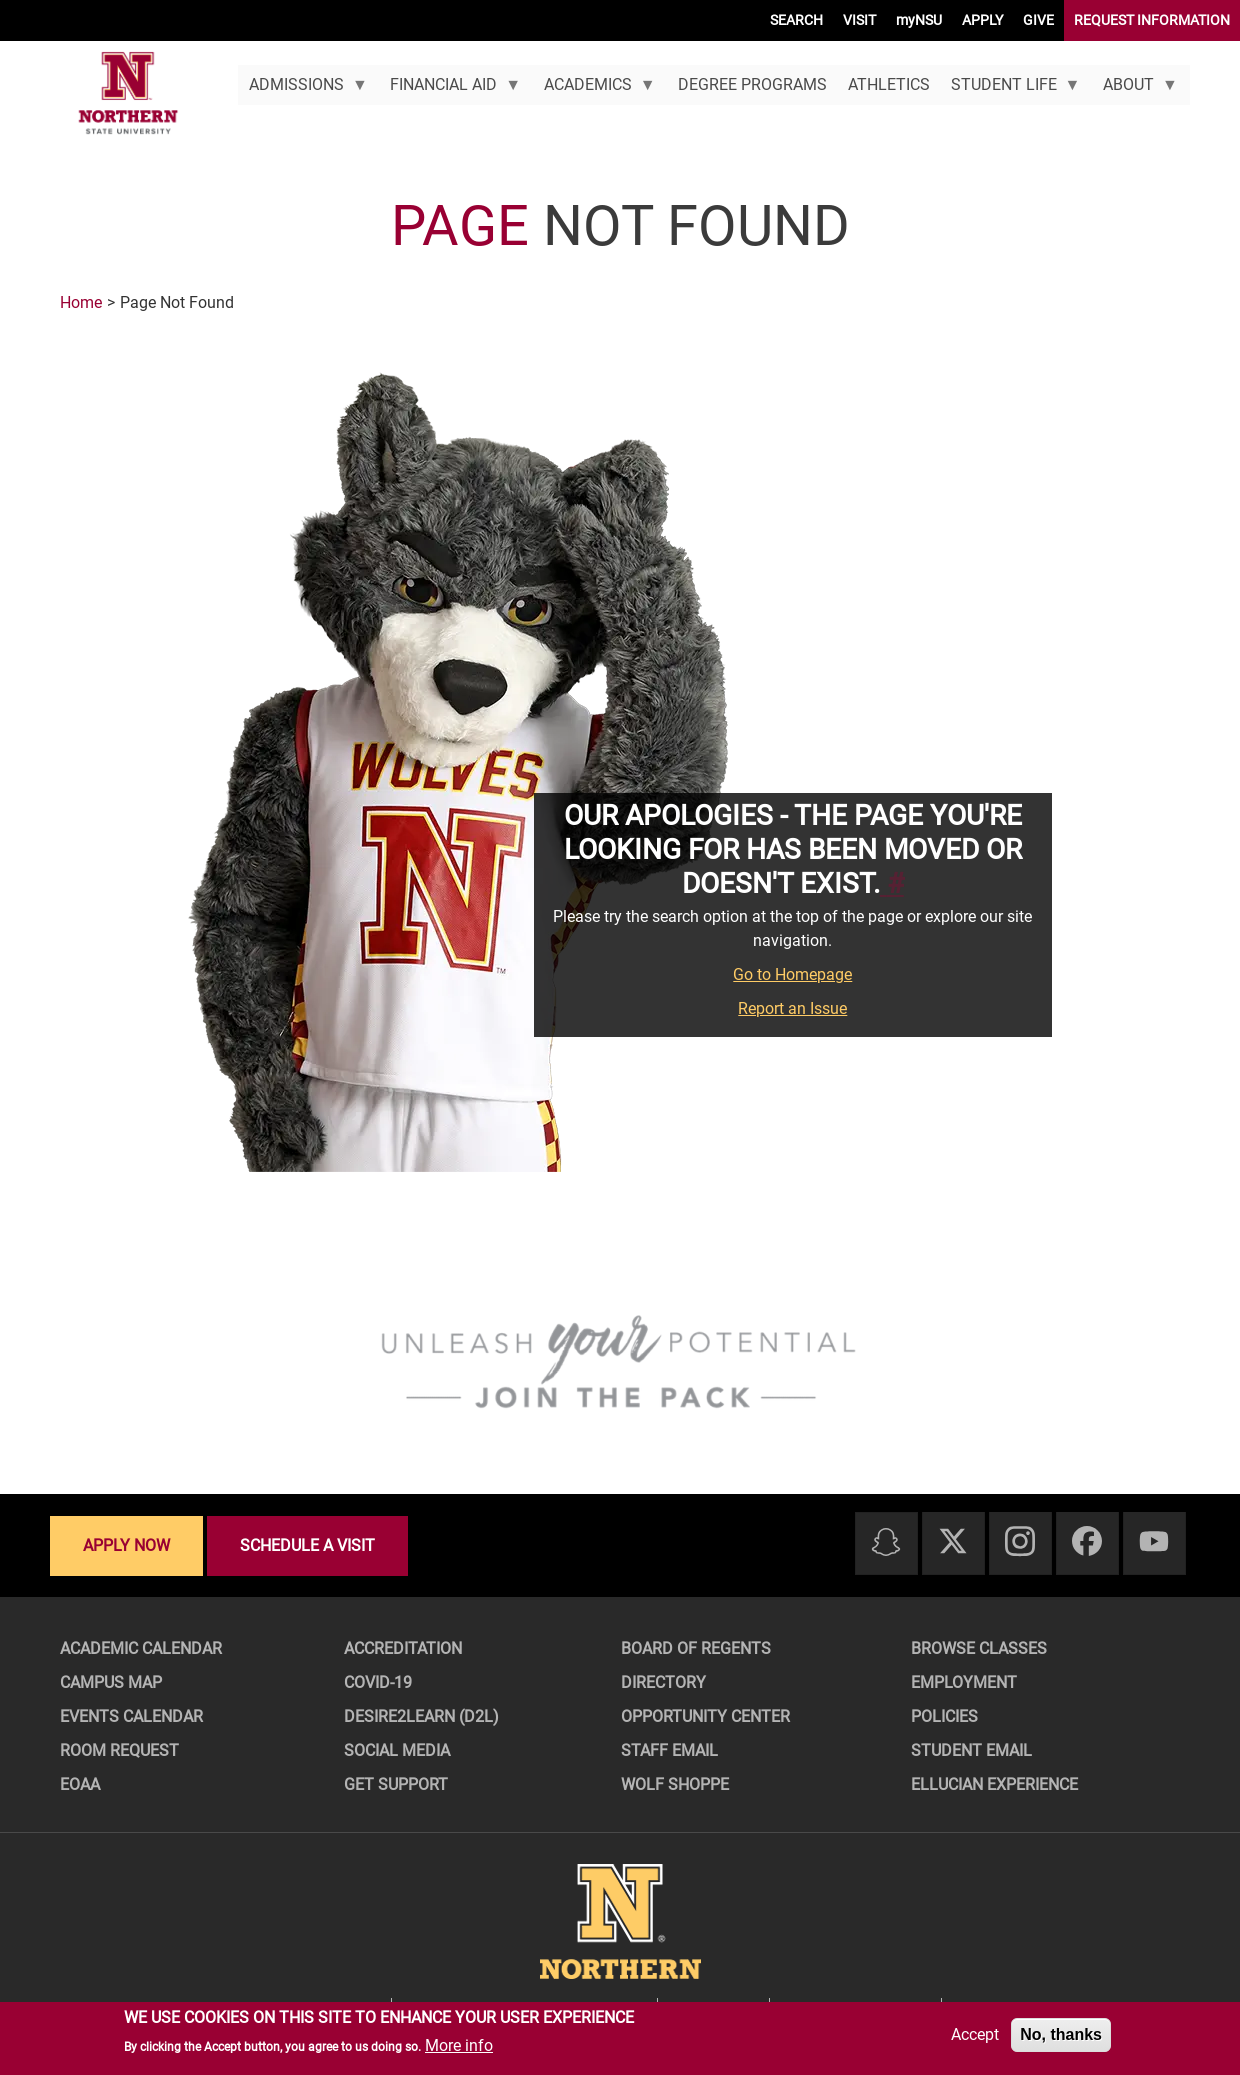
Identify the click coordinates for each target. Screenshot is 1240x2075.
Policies (944, 1716)
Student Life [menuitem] (1010, 90)
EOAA (80, 1784)
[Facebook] (1087, 1542)
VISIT (859, 20)
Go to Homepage (792, 974)
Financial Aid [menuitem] (450, 90)
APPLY (982, 20)
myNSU (919, 20)
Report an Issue (792, 1008)
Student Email (971, 1750)
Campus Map (111, 1682)
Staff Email (669, 1750)
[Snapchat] (886, 1543)
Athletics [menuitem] (889, 84)
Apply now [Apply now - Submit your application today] (126, 1545)
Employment (964, 1682)
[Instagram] (1020, 1542)
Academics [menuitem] (594, 90)
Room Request (119, 1750)
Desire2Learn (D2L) (421, 1716)
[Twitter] (953, 1542)
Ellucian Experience (994, 1784)
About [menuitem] (1135, 90)
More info (459, 2045)
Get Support (396, 1784)
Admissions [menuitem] (302, 90)
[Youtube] (1154, 1542)
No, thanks (1061, 2034)
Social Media (397, 1750)
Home (81, 302)
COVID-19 (378, 1682)
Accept (975, 2034)
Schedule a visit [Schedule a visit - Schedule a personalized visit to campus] (307, 1545)
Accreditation (403, 1648)
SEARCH (796, 20)
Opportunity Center (705, 1716)
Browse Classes (979, 1648)
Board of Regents (696, 1648)
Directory (663, 1682)
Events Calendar (131, 1716)
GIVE (1038, 20)
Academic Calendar (141, 1648)
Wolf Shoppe (675, 1784)
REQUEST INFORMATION (1152, 20)
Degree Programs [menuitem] (752, 84)
